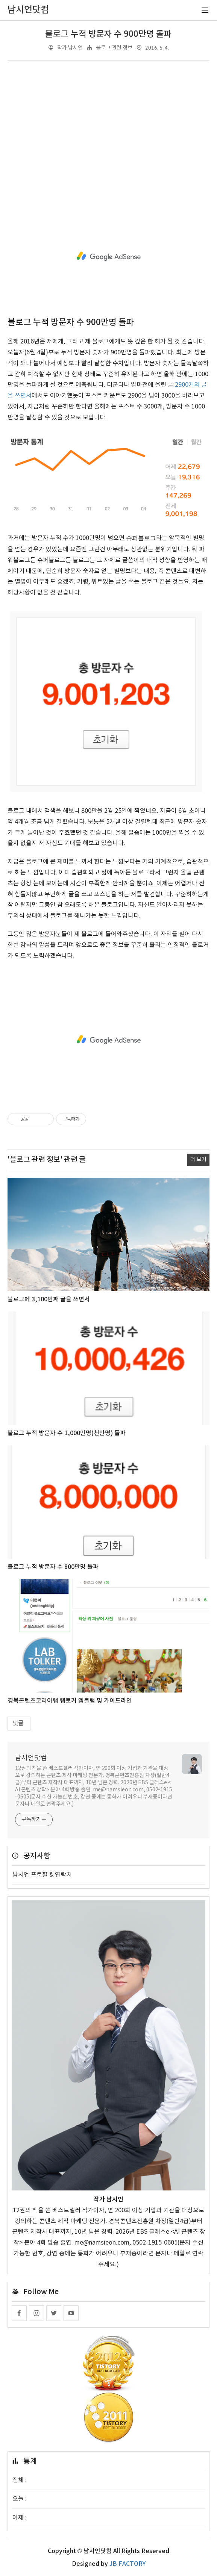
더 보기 (198, 1159)
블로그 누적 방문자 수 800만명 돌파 (53, 1567)
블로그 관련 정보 (114, 48)
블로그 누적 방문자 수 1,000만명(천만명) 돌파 (67, 1433)
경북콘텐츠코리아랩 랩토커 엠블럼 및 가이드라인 (70, 1700)
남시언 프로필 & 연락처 (42, 1874)
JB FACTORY (127, 2564)
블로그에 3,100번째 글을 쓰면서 (49, 1299)
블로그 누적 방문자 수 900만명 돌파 (108, 34)
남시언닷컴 (31, 1758)
